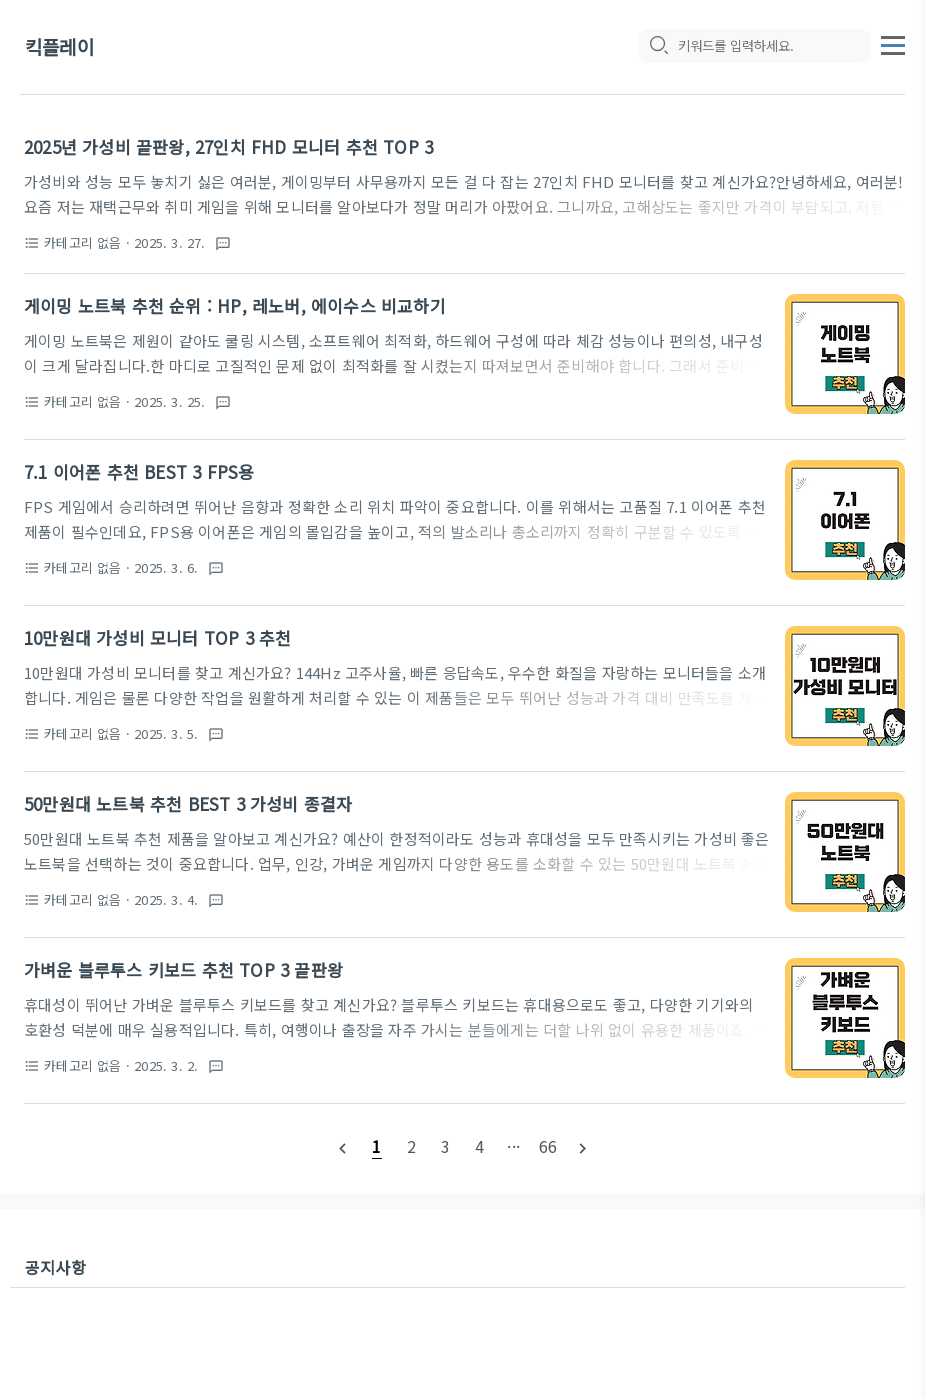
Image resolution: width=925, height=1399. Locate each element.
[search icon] (658, 47)
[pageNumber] (377, 1146)
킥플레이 (59, 47)
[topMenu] (893, 43)
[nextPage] (582, 1146)
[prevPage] (343, 1146)
